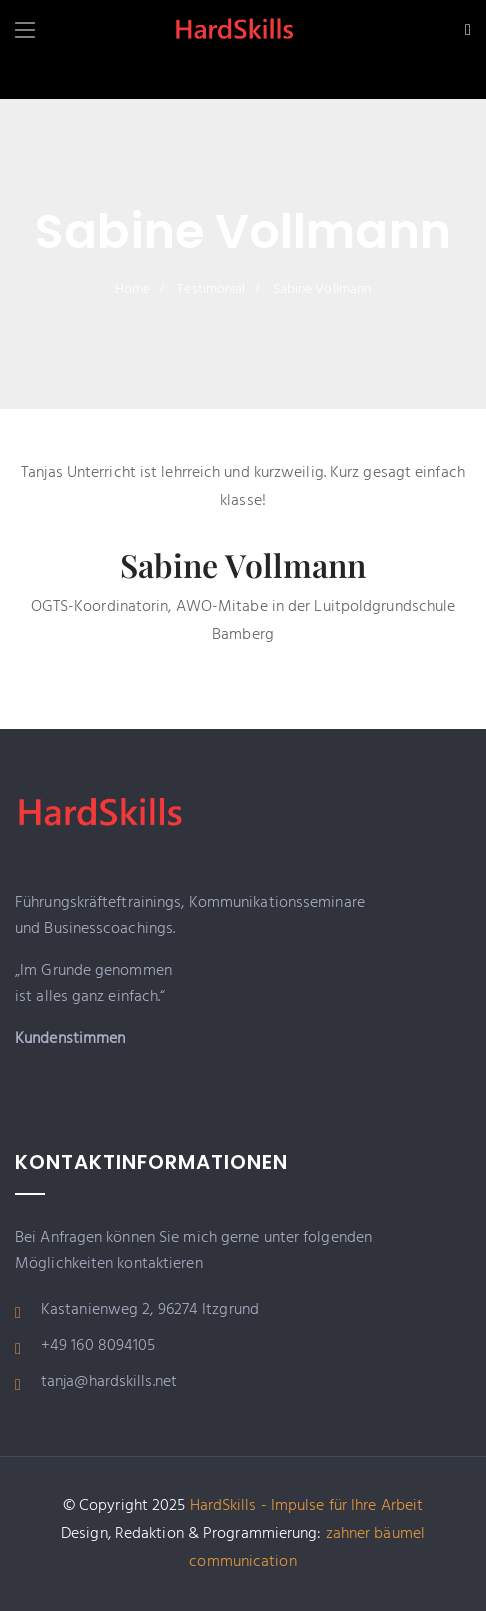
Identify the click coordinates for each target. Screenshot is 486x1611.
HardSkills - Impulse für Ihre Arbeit (307, 1506)
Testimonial (211, 289)
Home (132, 289)
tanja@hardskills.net (109, 1382)
